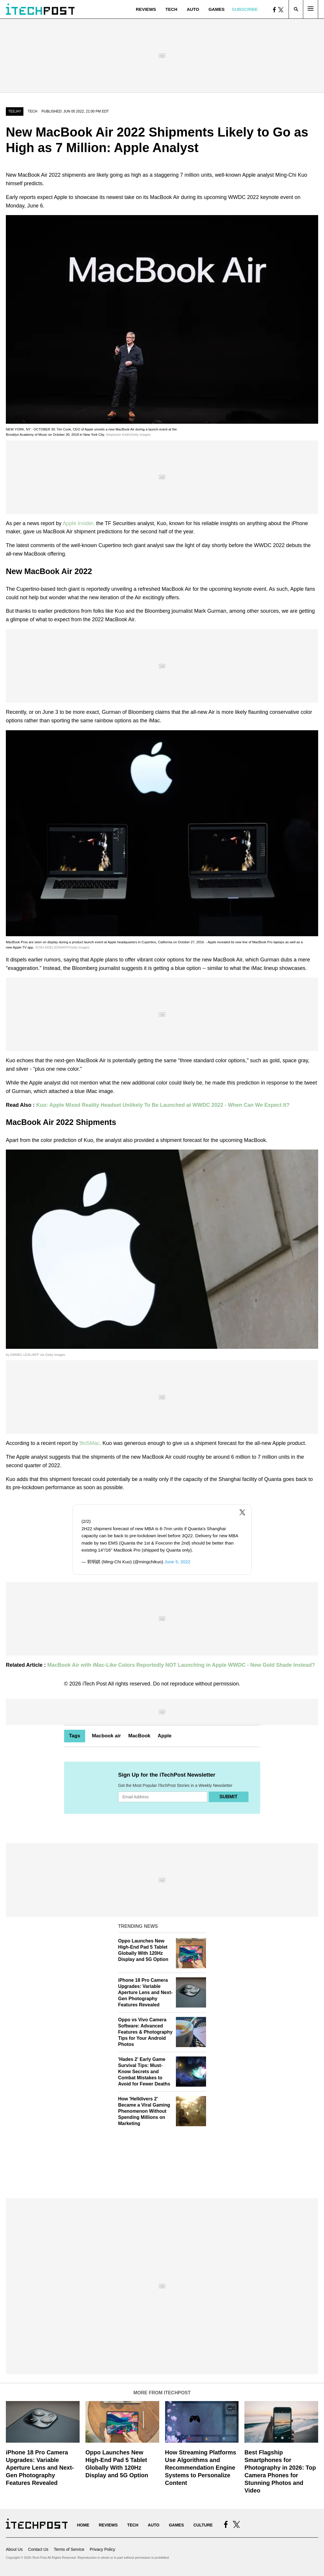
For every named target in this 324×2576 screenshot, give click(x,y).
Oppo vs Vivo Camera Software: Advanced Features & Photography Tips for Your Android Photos (145, 2032)
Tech (171, 9)
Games (216, 9)
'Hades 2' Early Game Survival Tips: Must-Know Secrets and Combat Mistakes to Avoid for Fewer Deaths (144, 2071)
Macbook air (106, 1736)
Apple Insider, (79, 523)
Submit (228, 1796)
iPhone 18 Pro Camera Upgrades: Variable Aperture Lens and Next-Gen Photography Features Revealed (145, 1992)
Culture (203, 2525)
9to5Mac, (90, 1443)
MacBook (139, 1736)
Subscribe (245, 9)
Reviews (146, 9)
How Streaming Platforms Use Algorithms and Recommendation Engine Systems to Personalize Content (200, 2467)
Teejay (14, 111)
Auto (193, 9)
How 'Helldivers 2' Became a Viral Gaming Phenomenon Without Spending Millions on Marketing (144, 2111)
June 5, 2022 (177, 1561)
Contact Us (38, 2549)
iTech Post (95, 1684)
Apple (165, 1736)
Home (83, 2525)
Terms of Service (69, 2549)
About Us (14, 2549)
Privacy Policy (102, 2549)
